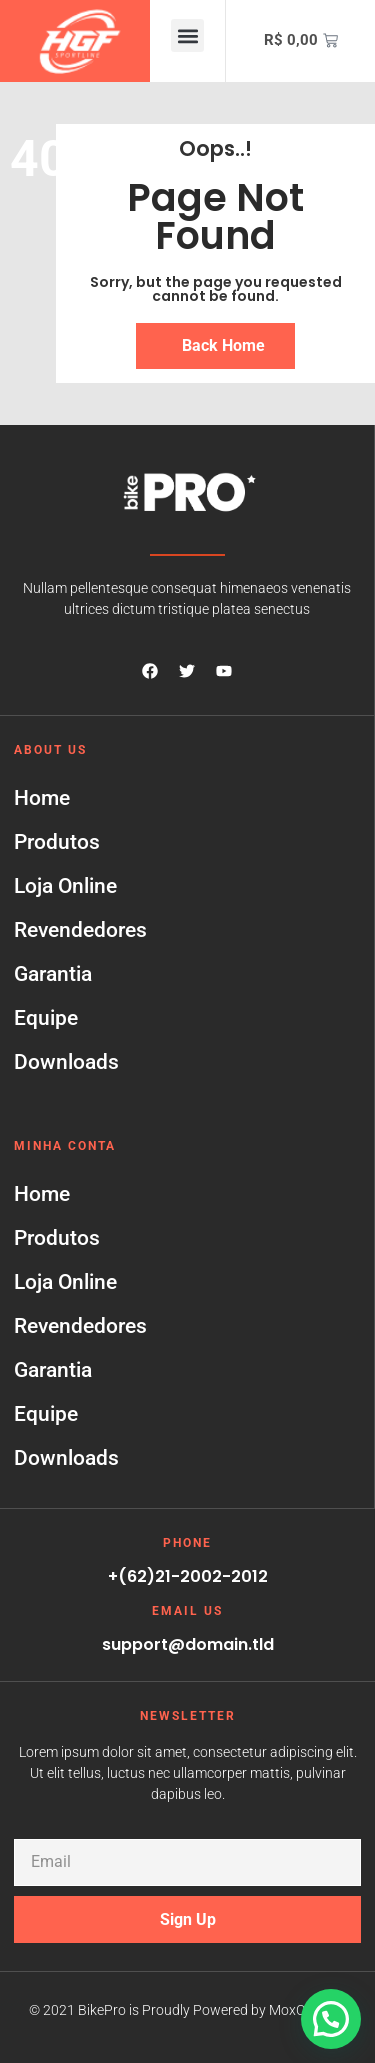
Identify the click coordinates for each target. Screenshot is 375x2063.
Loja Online (65, 886)
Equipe (46, 1018)
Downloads (66, 1062)
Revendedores (80, 930)
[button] (187, 35)
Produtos (57, 842)
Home (42, 798)
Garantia (53, 974)
